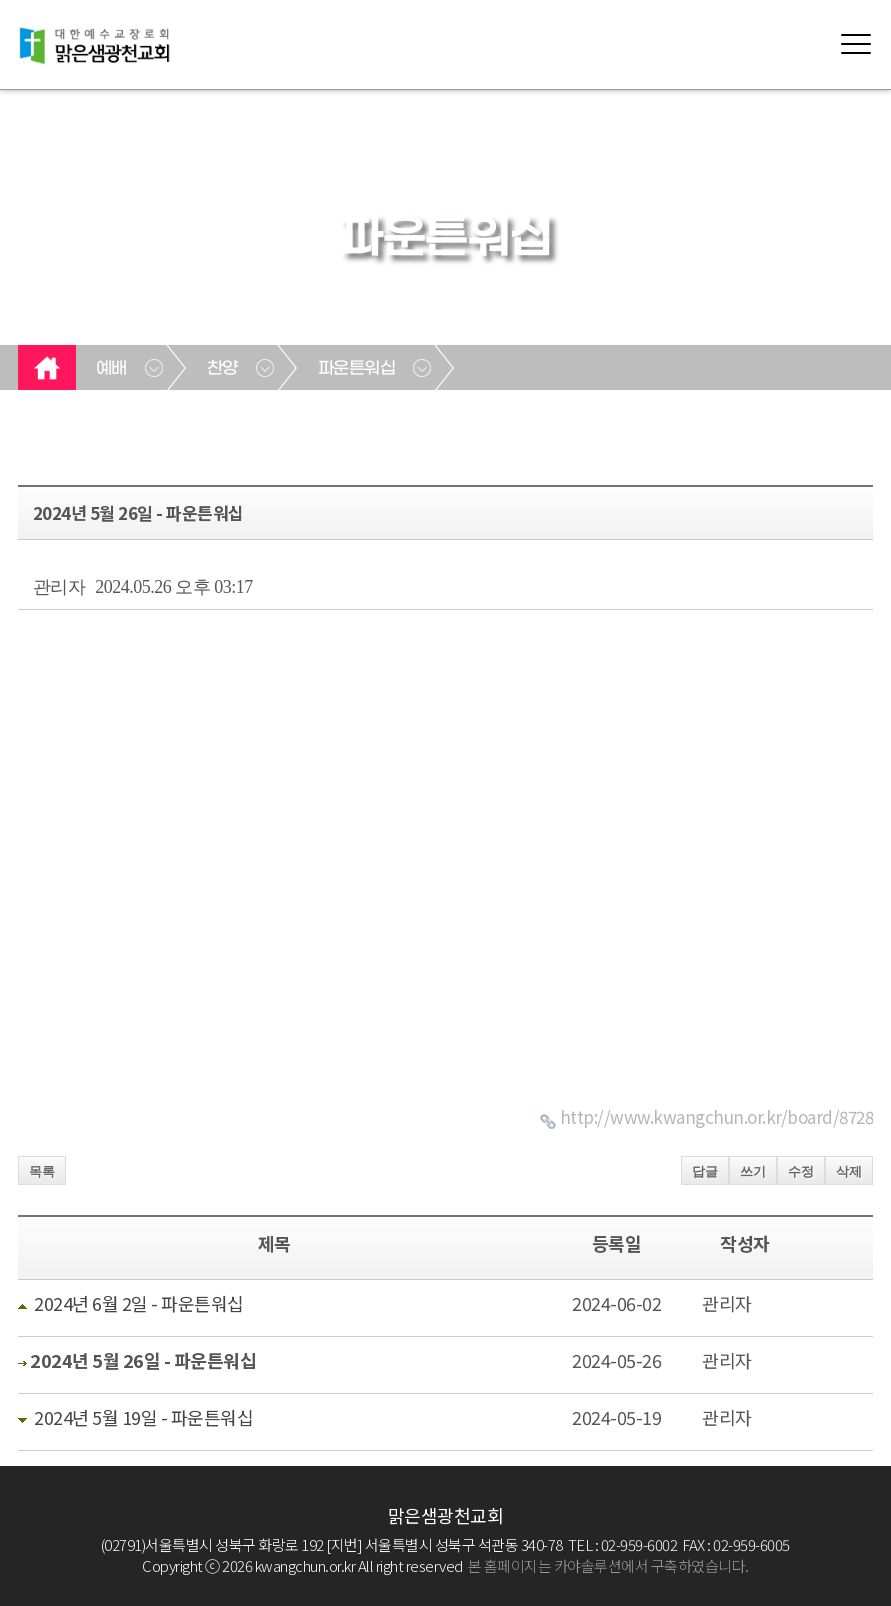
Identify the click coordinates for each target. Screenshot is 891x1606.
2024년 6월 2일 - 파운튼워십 (139, 1303)
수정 (801, 1171)
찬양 (222, 369)
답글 (705, 1171)
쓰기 (753, 1171)
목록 (42, 1171)
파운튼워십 (357, 369)
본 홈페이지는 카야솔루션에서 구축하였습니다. (608, 1565)
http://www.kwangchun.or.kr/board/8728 (717, 1116)
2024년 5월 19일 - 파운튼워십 (143, 1417)
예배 (111, 369)
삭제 (849, 1171)
